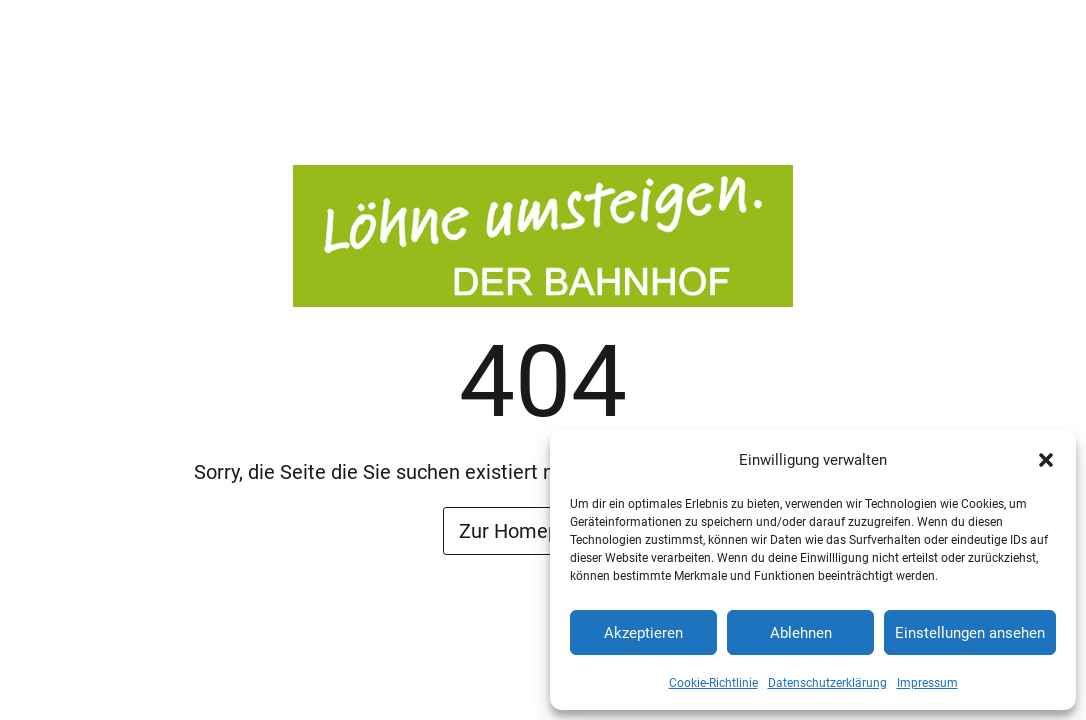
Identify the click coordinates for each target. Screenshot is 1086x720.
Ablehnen (801, 633)
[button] (1046, 460)
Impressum (927, 683)
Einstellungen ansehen (970, 633)
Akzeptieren (643, 633)
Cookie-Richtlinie (713, 683)
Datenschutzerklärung (827, 683)
